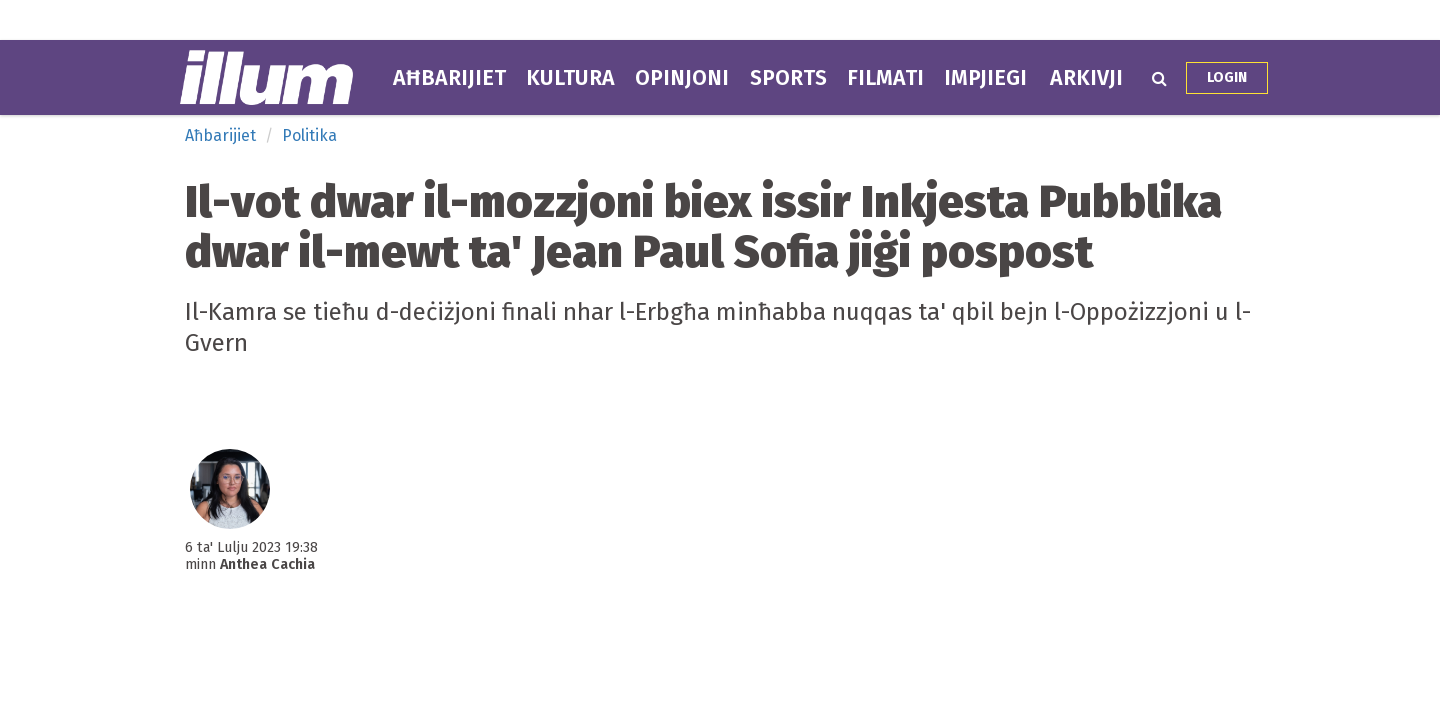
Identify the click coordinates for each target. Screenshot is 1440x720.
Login (1227, 77)
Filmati (885, 78)
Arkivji (1086, 78)
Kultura (570, 78)
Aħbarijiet (449, 78)
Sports (788, 78)
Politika (309, 135)
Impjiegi (985, 78)
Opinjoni (682, 78)
